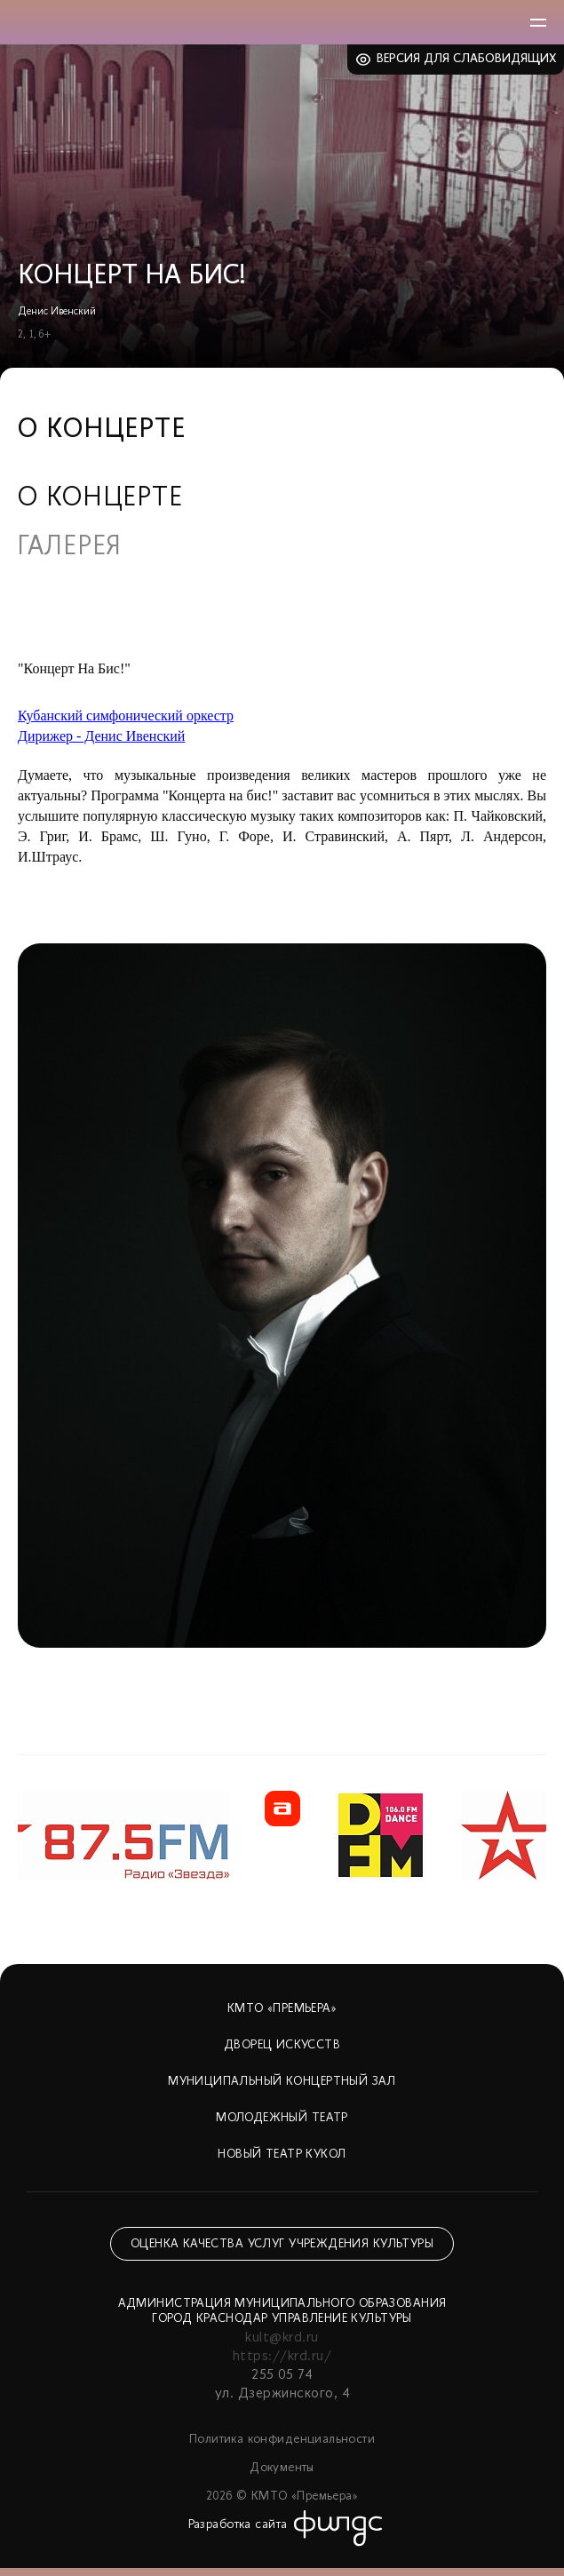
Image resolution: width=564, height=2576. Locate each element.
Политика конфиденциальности (282, 2439)
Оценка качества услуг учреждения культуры (282, 2244)
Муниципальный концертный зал (282, 2081)
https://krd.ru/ (282, 2356)
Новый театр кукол (282, 2154)
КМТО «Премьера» (282, 2008)
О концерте (100, 499)
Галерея (70, 548)
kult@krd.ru (281, 2338)
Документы (282, 2468)
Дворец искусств (282, 2045)
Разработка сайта (238, 2525)
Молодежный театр (282, 2118)
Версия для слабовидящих (467, 59)
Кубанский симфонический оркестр (126, 715)
